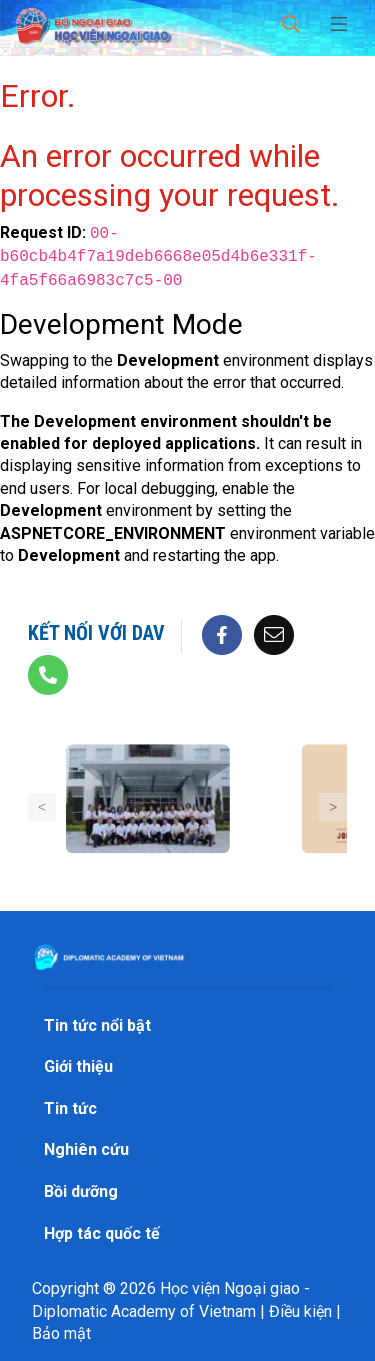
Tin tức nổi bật (97, 1025)
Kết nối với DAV (96, 633)
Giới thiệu (78, 1066)
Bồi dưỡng (81, 1191)
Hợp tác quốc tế (102, 1233)
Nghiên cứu (86, 1149)
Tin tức (70, 1108)
